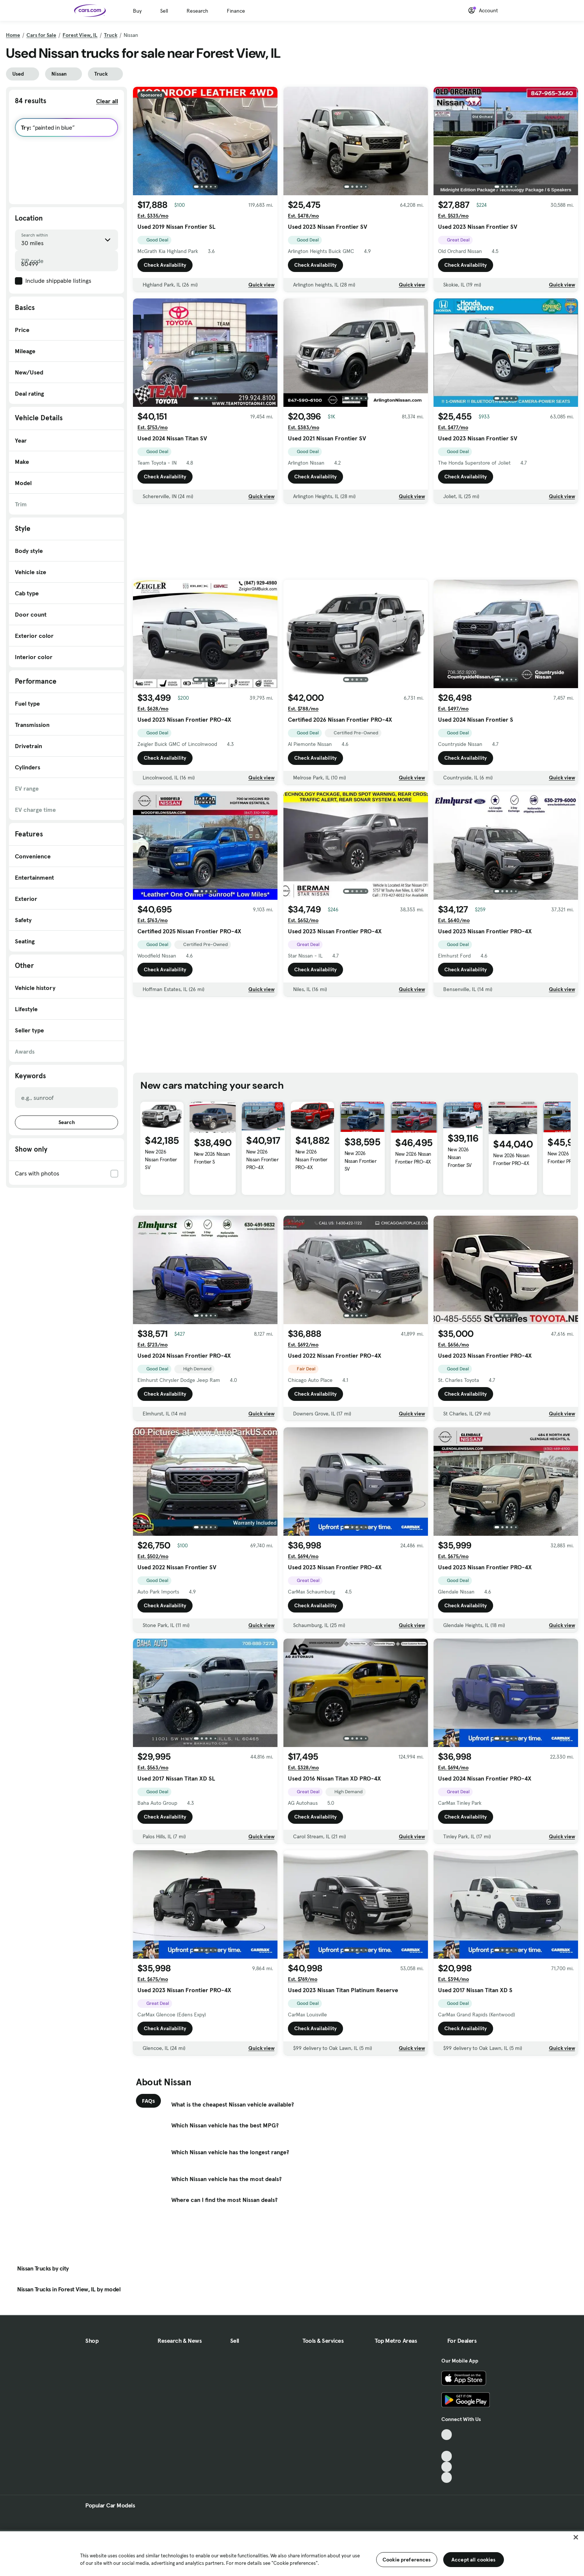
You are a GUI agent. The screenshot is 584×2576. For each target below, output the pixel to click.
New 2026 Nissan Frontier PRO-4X (262, 1159)
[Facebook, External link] (446, 2445)
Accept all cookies (473, 2559)
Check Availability (165, 265)
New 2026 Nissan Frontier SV (161, 1159)
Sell (164, 10)
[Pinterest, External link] (446, 2477)
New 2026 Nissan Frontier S (212, 1158)
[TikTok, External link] (446, 2434)
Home (13, 35)
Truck (110, 35)
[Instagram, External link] (446, 2467)
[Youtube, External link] (446, 2456)
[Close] (576, 2537)
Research (197, 10)
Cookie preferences (407, 2559)
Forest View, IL (80, 35)
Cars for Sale (41, 35)
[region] (292, 2553)
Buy (137, 10)
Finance (236, 10)
